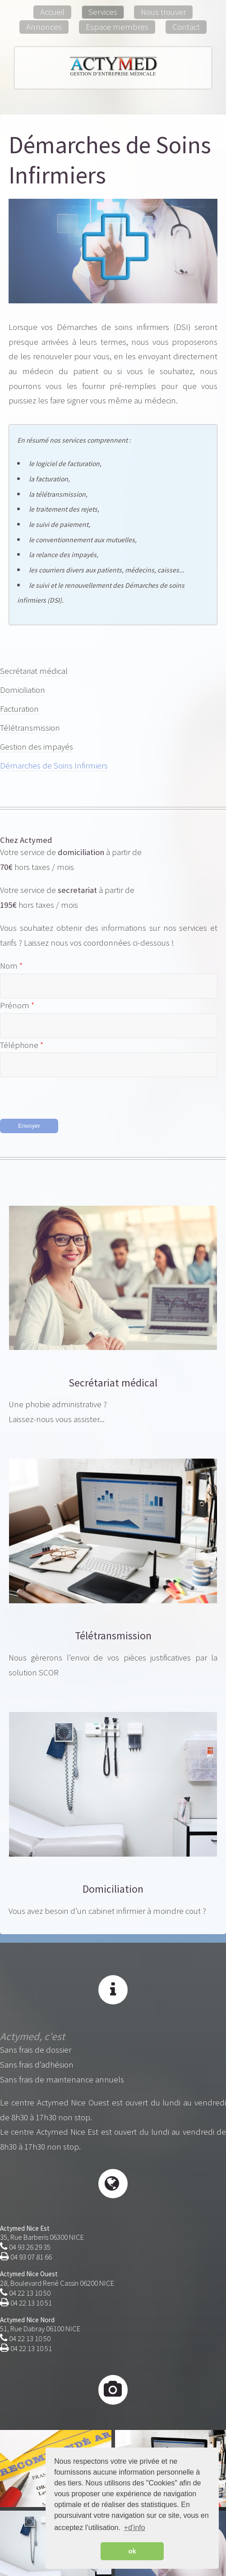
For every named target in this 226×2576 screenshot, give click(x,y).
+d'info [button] (134, 2527)
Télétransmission (30, 728)
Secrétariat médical (34, 671)
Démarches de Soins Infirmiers (54, 765)
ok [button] (132, 2551)
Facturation (19, 709)
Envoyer (29, 1125)
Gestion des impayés (36, 746)
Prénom (15, 1005)
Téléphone (20, 1045)
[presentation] (68, 1094)
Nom (9, 966)
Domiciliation (22, 690)
